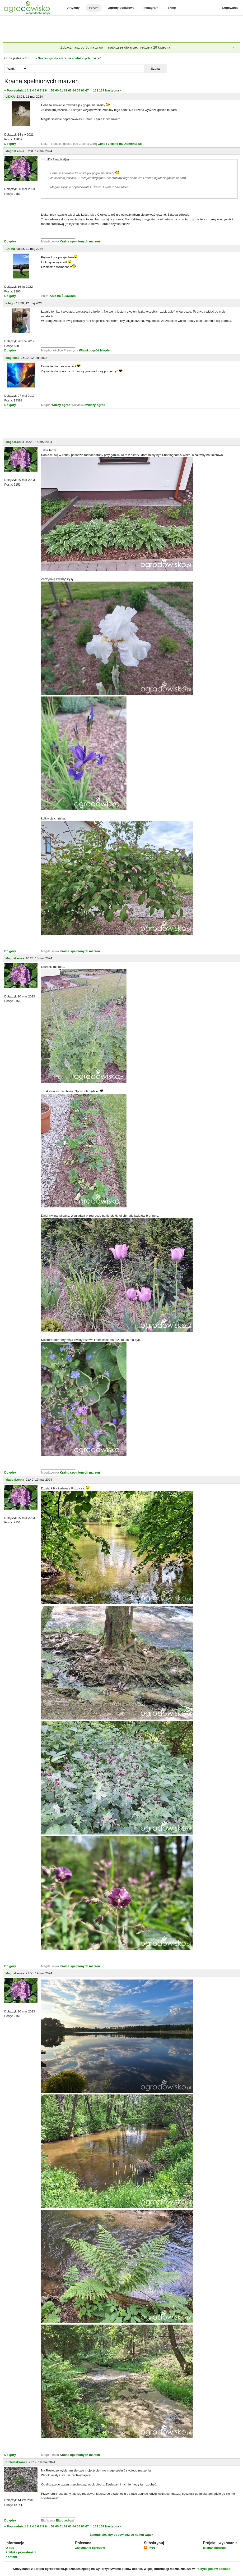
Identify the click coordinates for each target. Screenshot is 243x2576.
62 (65, 90)
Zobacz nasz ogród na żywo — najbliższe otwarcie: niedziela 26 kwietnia (115, 47)
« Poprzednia (13, 90)
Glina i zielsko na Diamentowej (120, 144)
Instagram (151, 7)
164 (101, 90)
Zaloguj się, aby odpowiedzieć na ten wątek (121, 2534)
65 (78, 90)
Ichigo (9, 303)
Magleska (12, 358)
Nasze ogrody (48, 58)
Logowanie (230, 7)
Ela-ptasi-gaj (65, 2520)
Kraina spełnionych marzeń (81, 58)
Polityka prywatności (20, 2552)
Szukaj (155, 68)
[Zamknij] (234, 48)
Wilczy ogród (60, 405)
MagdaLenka (14, 151)
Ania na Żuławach (63, 296)
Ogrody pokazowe (121, 7)
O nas (9, 2547)
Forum (93, 7)
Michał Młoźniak (214, 2547)
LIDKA (10, 96)
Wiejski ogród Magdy (94, 350)
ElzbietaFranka (16, 2462)
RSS (149, 2548)
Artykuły (73, 7)
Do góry (10, 144)
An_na (10, 248)
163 (95, 90)
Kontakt (11, 2557)
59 (52, 90)
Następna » (113, 90)
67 (87, 90)
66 (82, 90)
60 (57, 90)
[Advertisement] (121, 29)
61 (61, 90)
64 (74, 90)
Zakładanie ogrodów (90, 2547)
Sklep (172, 7)
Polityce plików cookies (213, 2569)
